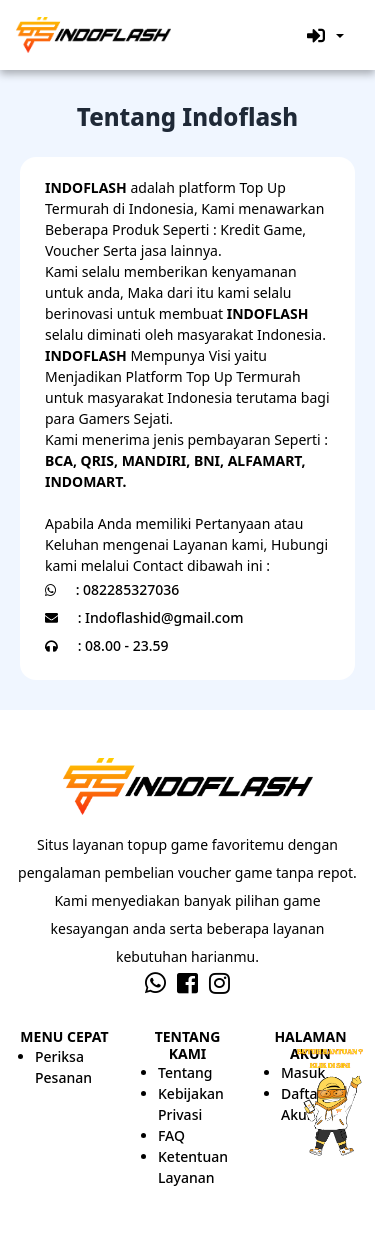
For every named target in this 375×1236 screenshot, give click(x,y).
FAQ (171, 1135)
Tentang (185, 1072)
